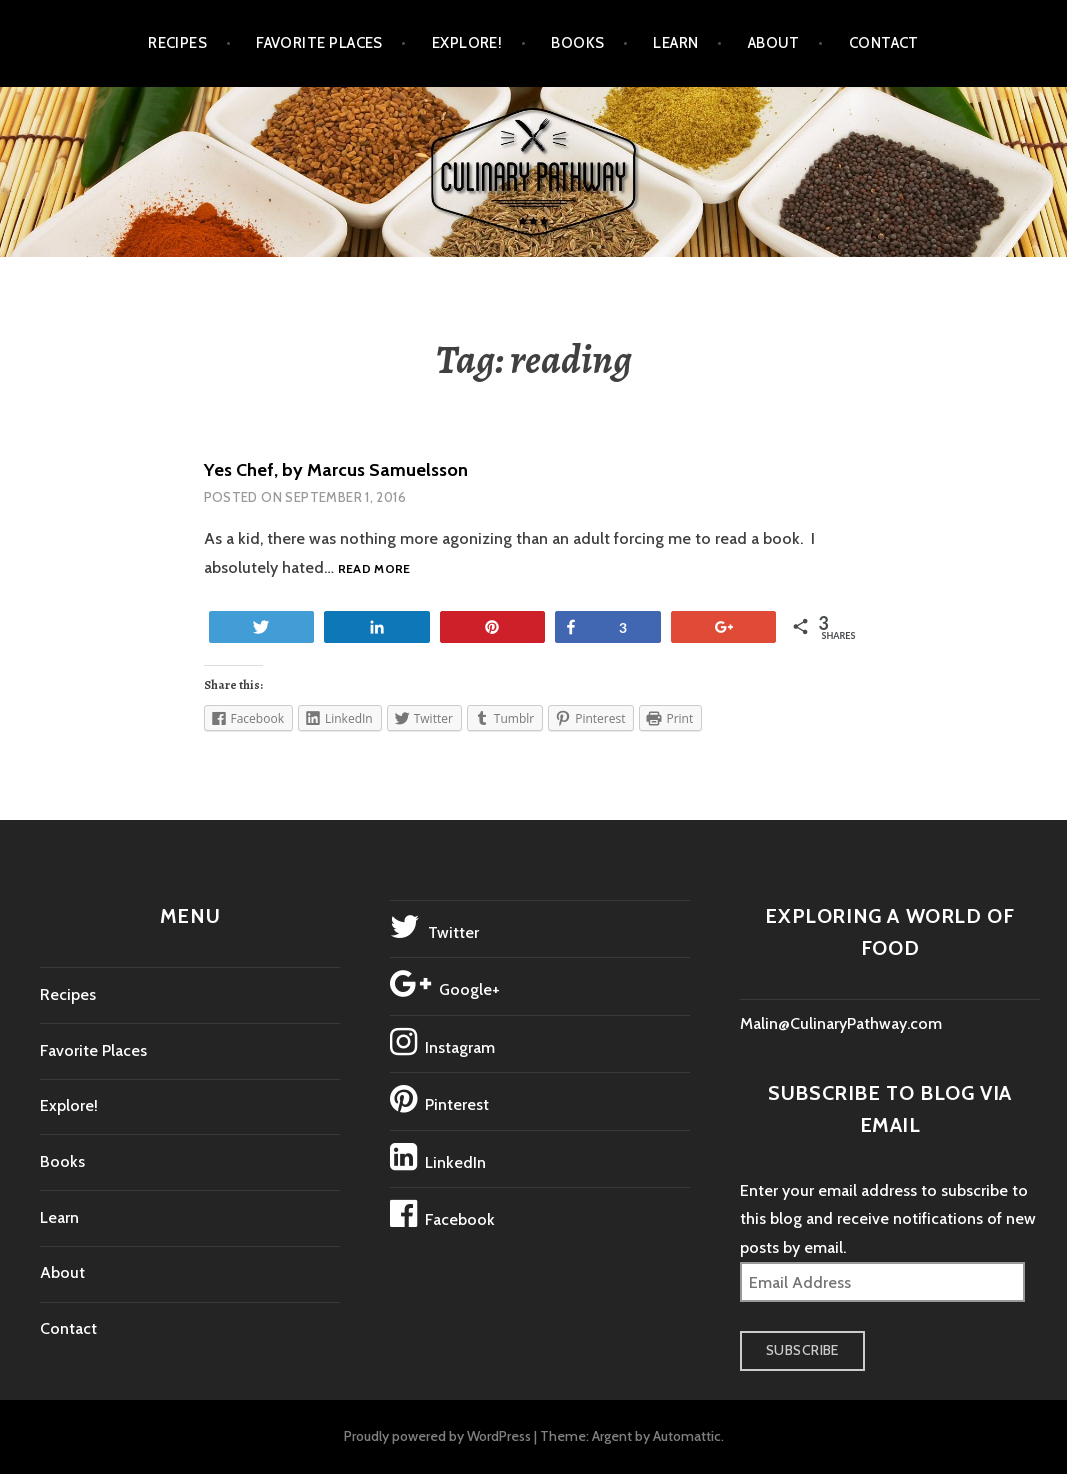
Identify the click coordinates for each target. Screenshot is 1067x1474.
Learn (675, 43)
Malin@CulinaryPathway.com (841, 1023)
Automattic (687, 1436)
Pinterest (439, 1099)
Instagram (442, 1042)
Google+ (445, 984)
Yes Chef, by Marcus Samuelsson (336, 470)
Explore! (467, 43)
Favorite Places (319, 43)
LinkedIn (438, 1157)
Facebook (442, 1214)
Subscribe (802, 1350)
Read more (374, 569)
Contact (884, 43)
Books (577, 43)
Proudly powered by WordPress (437, 1436)
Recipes (177, 43)
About (774, 43)
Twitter (434, 927)
